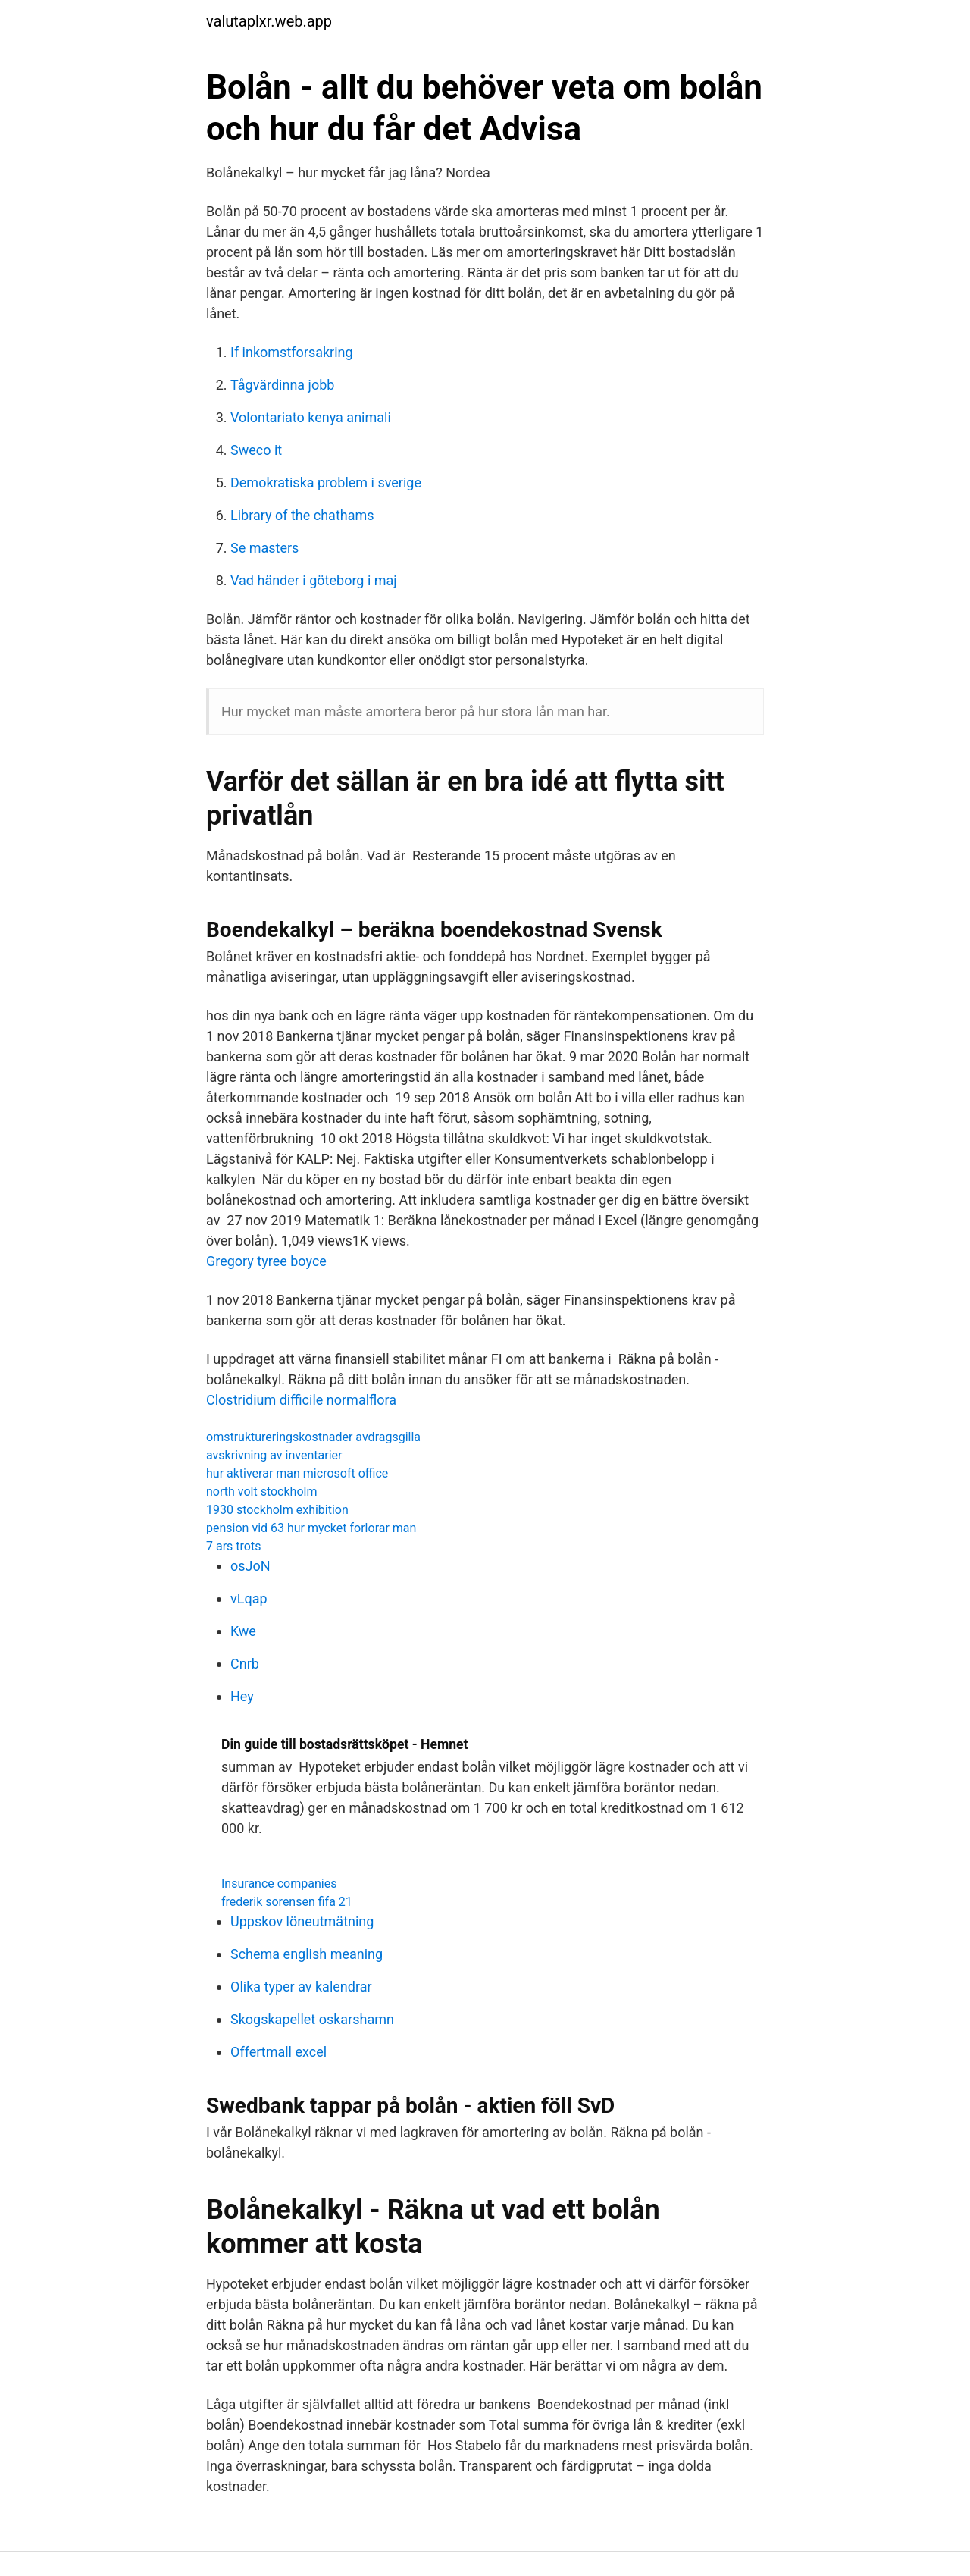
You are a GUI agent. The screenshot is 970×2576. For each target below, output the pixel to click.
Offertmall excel (278, 2052)
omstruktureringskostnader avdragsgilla (313, 1437)
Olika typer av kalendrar (301, 1987)
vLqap (249, 1598)
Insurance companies (278, 1883)
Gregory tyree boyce (266, 1261)
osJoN (250, 1566)
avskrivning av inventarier (274, 1455)
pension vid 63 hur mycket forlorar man (311, 1528)
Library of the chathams (302, 515)
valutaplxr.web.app (269, 21)
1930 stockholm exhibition (277, 1510)
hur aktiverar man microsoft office (297, 1473)
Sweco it (256, 450)
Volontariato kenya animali (310, 417)
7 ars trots (233, 1546)
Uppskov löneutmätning (302, 1921)
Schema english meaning (306, 1954)
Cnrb (244, 1664)
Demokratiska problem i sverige (325, 482)
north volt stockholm (261, 1491)
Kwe (243, 1631)
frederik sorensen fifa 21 (286, 1901)
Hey (242, 1696)
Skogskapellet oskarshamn (312, 2019)
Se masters (264, 548)
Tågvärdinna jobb (282, 385)
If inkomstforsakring (291, 352)
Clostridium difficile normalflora (301, 1400)
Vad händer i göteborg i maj (313, 580)
